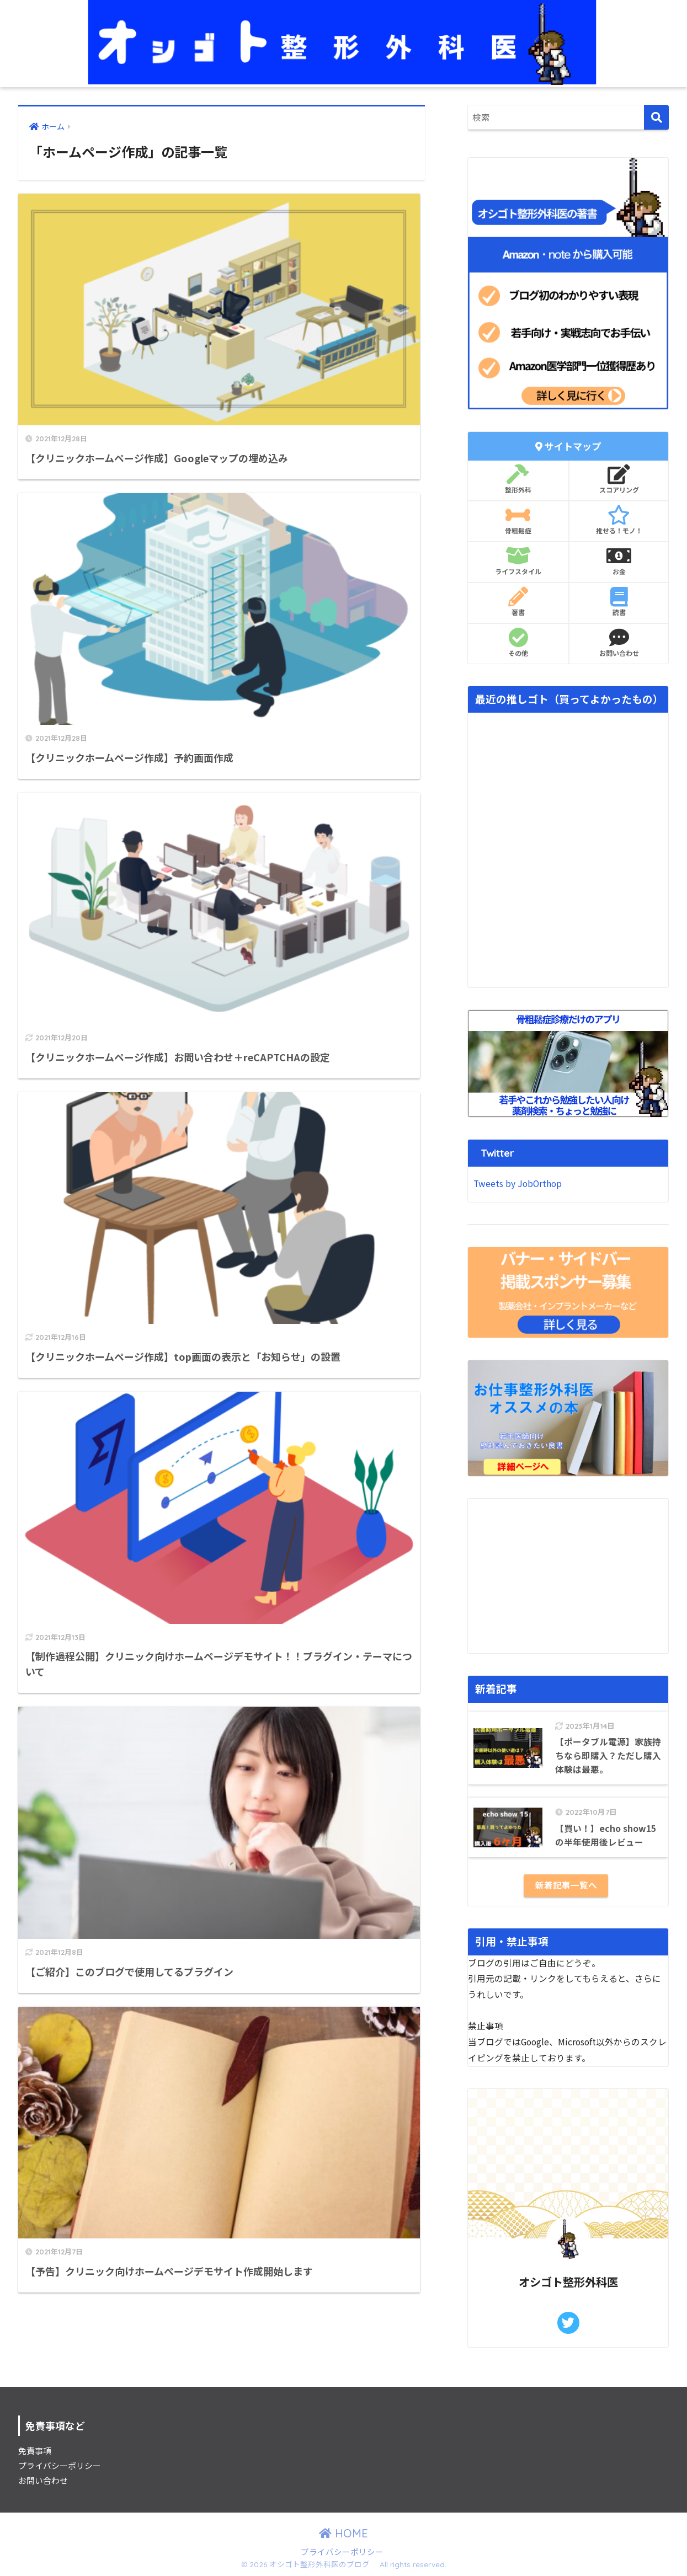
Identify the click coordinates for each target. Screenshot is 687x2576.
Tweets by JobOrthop (517, 1183)
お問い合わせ (619, 643)
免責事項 (34, 2450)
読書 (619, 602)
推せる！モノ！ (619, 520)
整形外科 (518, 479)
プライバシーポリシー (59, 2465)
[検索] (656, 117)
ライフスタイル (518, 561)
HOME (343, 2533)
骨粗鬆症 (518, 520)
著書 (518, 602)
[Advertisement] (568, 1576)
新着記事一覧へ (566, 1885)
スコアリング (619, 479)
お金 (619, 561)
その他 (518, 643)
